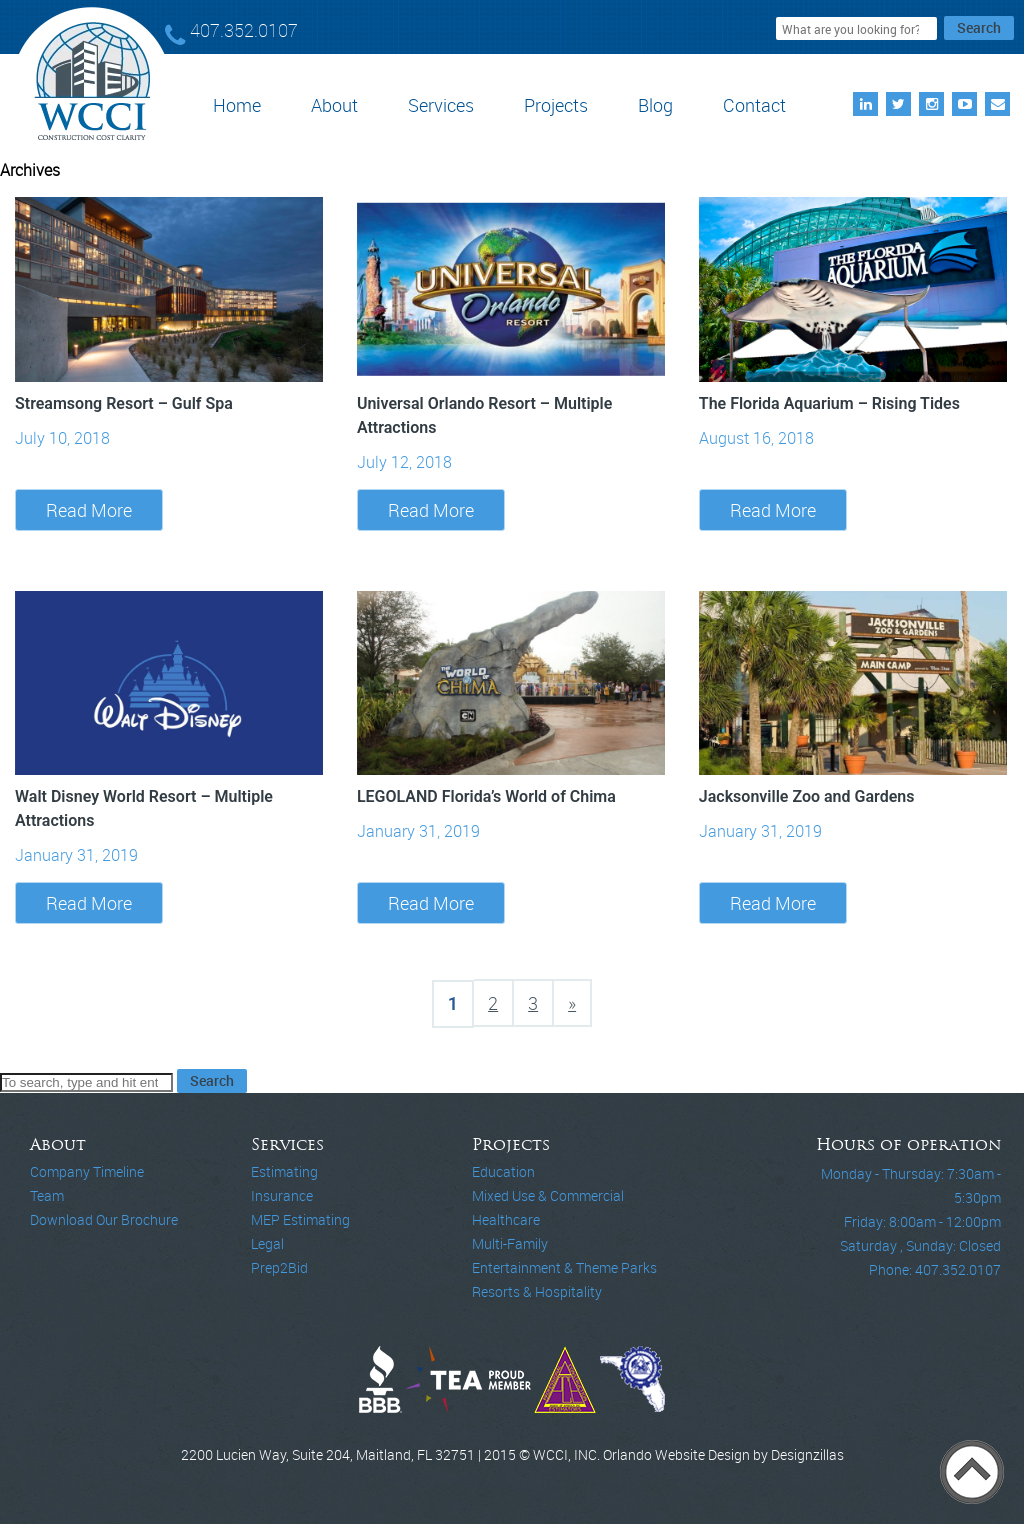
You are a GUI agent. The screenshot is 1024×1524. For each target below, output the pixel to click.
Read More (89, 510)
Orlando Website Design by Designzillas (723, 1454)
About (334, 105)
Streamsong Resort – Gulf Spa (124, 403)
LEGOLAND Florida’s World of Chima (486, 796)
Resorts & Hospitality (537, 1291)
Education (503, 1171)
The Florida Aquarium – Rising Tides (829, 403)
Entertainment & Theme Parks (564, 1267)
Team (47, 1195)
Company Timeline (87, 1171)
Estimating (284, 1171)
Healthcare (506, 1219)
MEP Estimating (300, 1219)
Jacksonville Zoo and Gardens (807, 796)
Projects (556, 105)
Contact (754, 105)
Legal (267, 1243)
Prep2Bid (279, 1267)
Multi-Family (510, 1243)
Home (237, 105)
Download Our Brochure (104, 1219)
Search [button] (979, 27)
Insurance (282, 1195)
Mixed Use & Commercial (548, 1195)
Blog (655, 105)
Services (441, 105)
